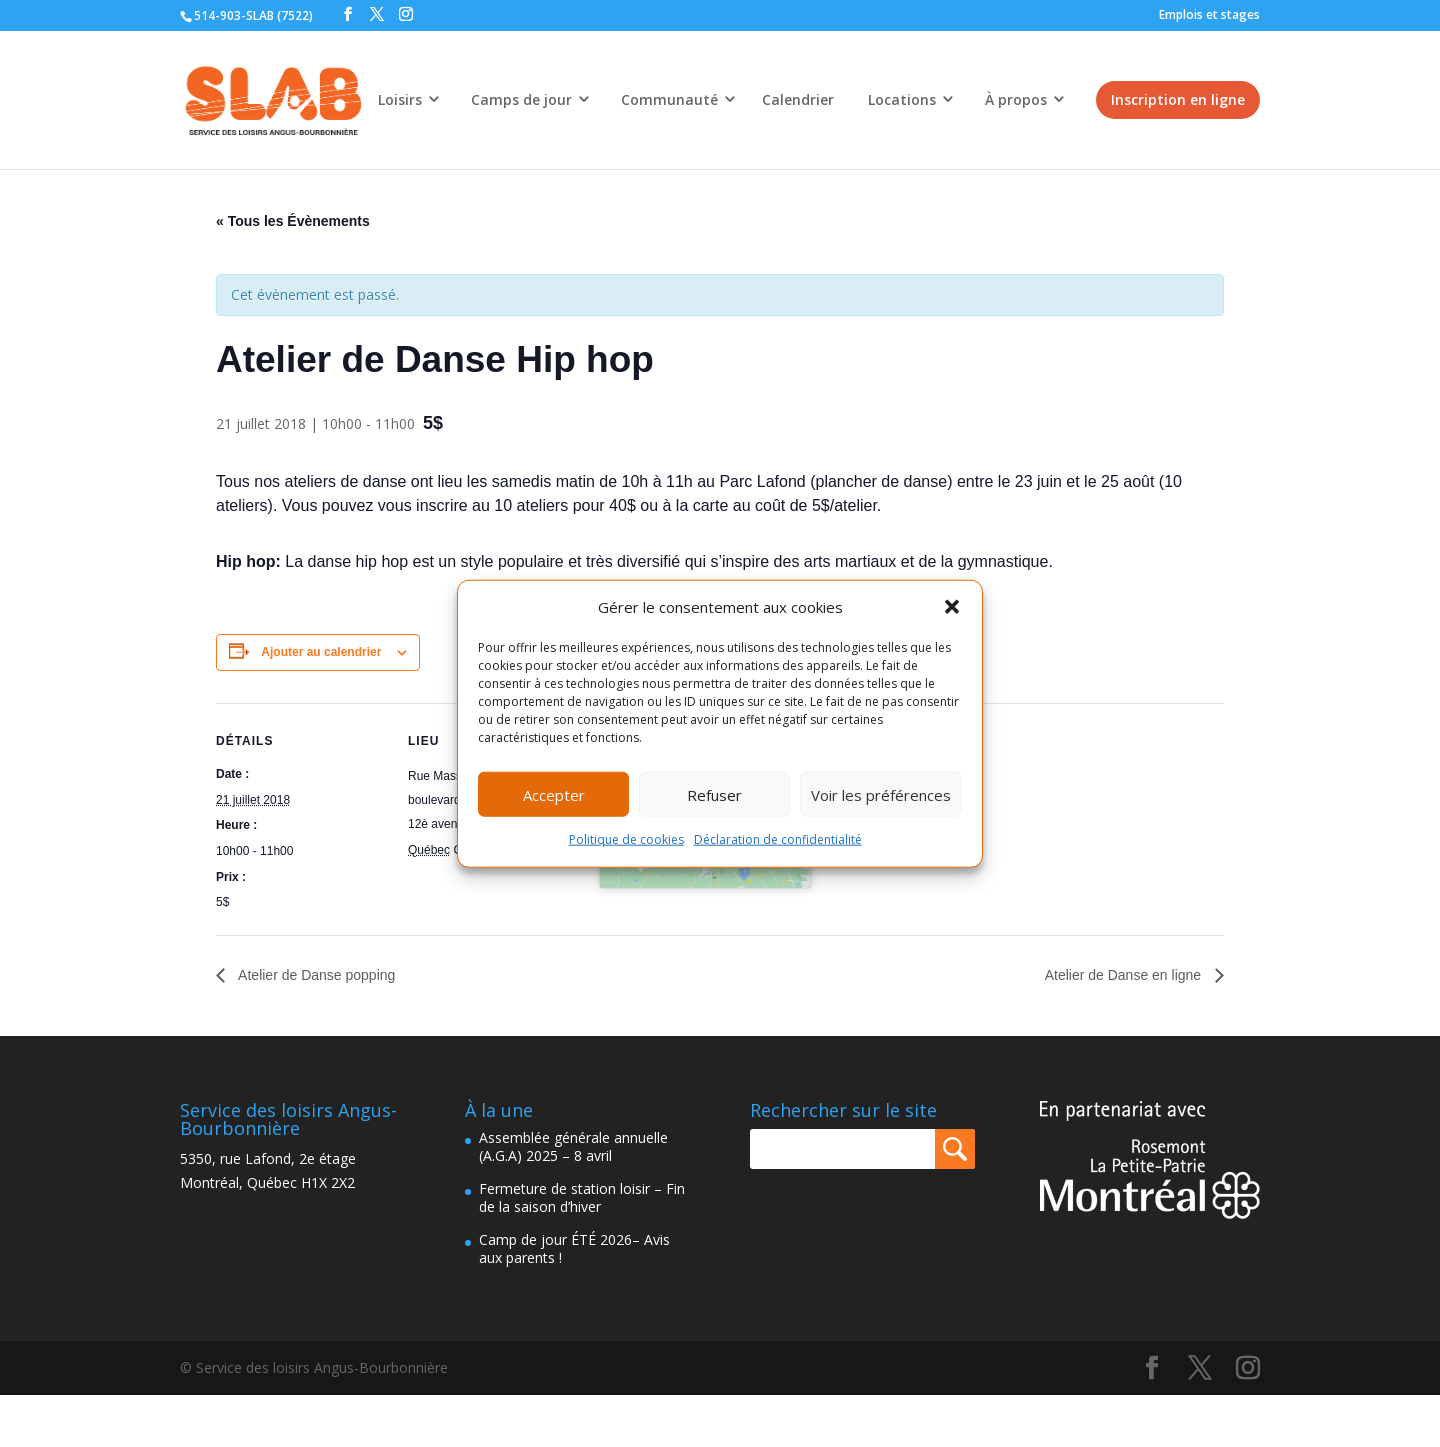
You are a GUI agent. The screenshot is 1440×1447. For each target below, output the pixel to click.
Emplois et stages (1209, 14)
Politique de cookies (626, 839)
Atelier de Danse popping (315, 975)
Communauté (669, 99)
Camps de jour (521, 99)
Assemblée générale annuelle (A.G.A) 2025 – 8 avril (573, 1146)
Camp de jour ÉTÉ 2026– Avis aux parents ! (574, 1248)
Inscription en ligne (1178, 99)
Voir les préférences (881, 795)
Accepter (554, 795)
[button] (952, 607)
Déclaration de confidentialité (778, 839)
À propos (1016, 99)
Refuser (714, 795)
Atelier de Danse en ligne (1125, 975)
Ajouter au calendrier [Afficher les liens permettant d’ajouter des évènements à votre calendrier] (321, 652)
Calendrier (798, 99)
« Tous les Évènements (293, 221)
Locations (902, 99)
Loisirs (400, 99)
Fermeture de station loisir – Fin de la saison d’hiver (582, 1197)
